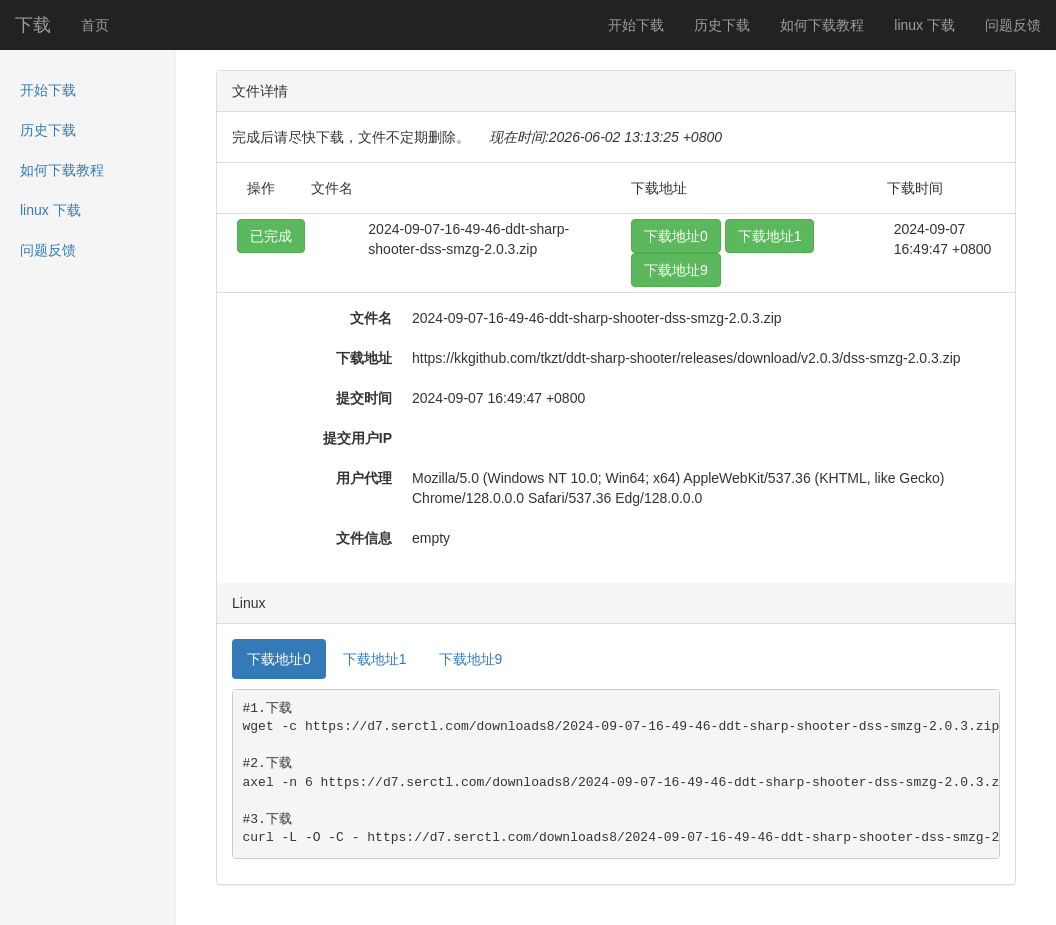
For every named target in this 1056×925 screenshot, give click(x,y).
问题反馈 (1013, 25)
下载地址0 (676, 236)
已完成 (271, 236)
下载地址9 (676, 270)
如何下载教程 (822, 25)
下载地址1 (770, 236)
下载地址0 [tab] (279, 659)
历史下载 (722, 25)
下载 (33, 25)
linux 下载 (924, 25)
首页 (95, 25)
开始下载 (636, 25)
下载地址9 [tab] (471, 659)
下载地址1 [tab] (375, 659)
